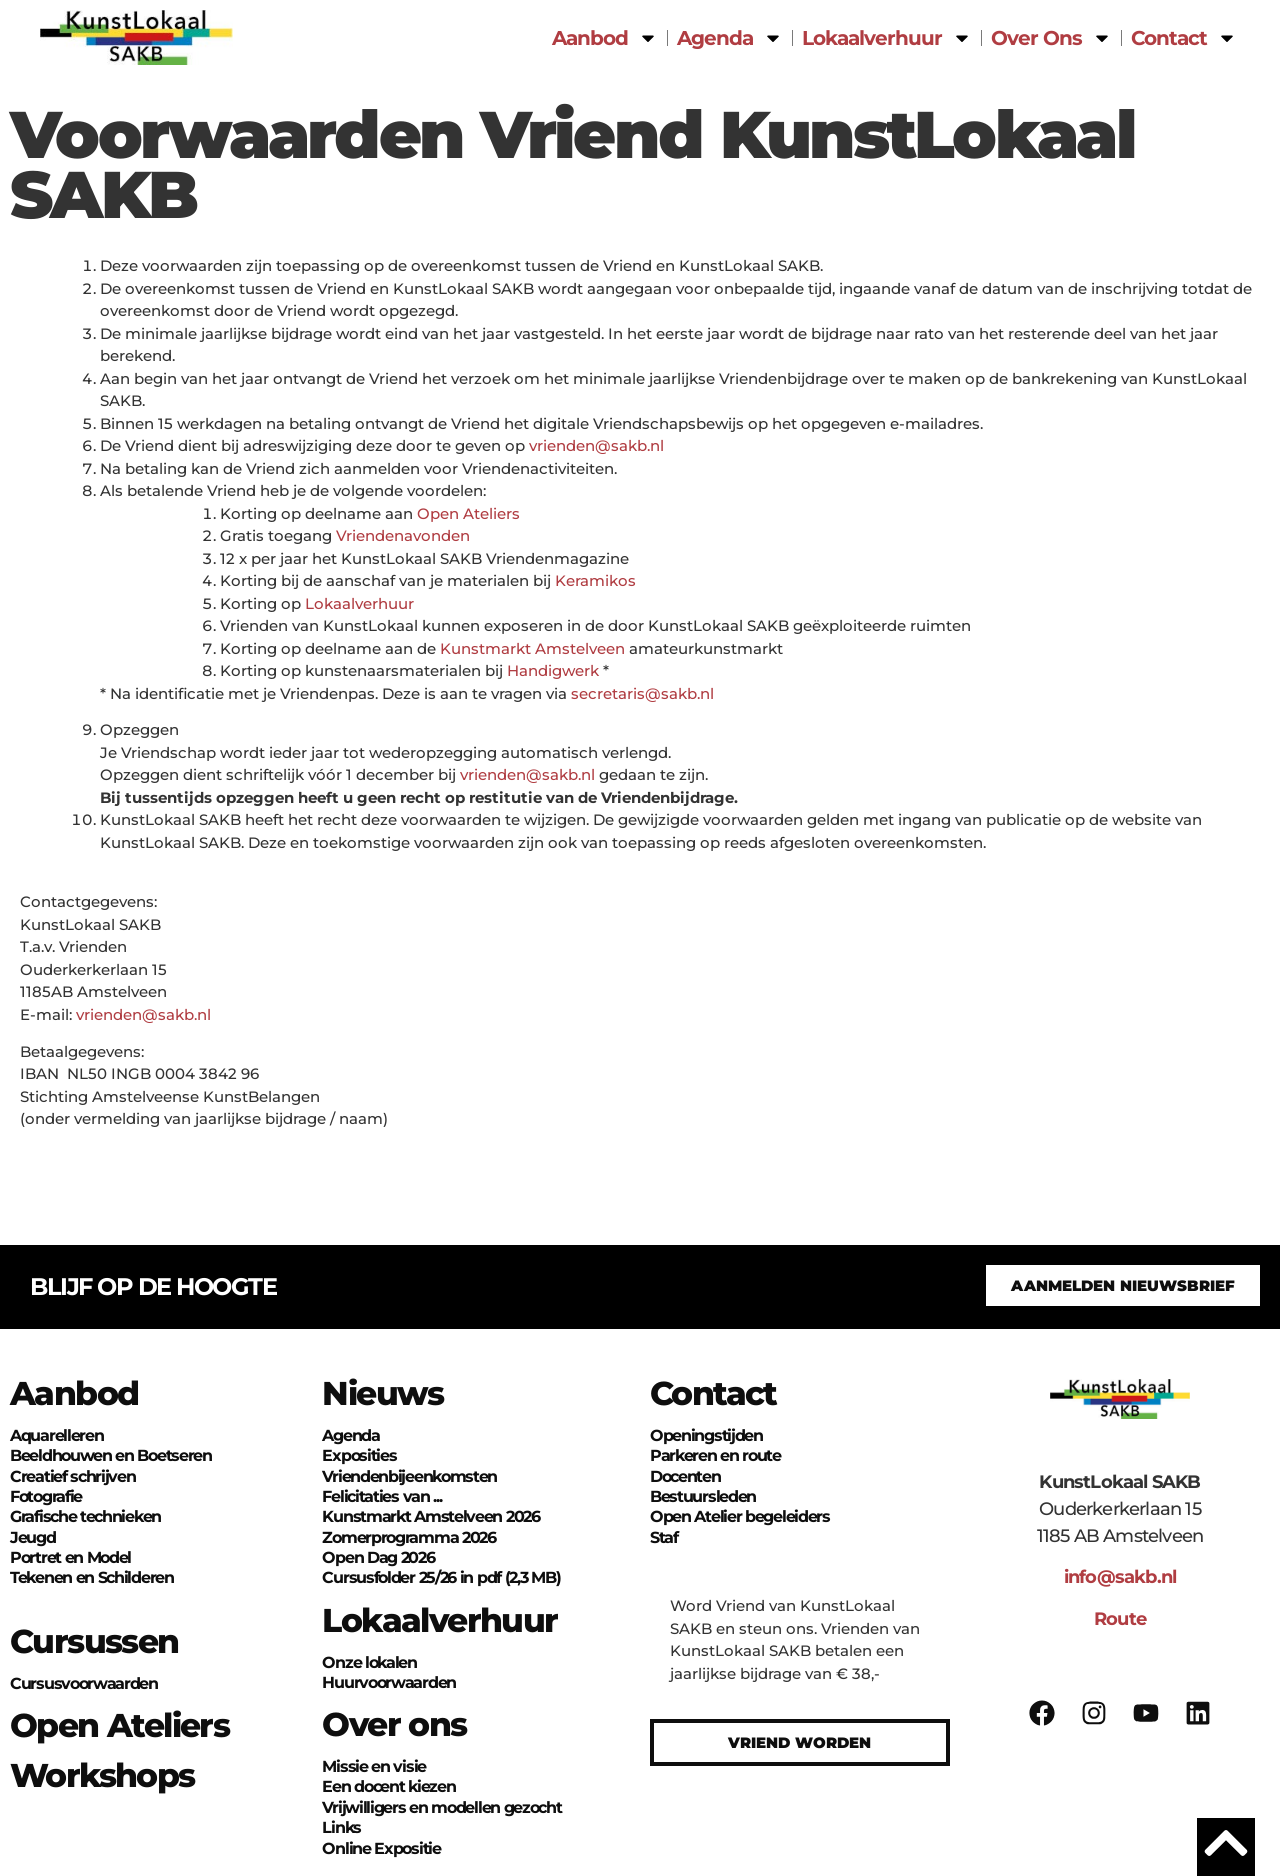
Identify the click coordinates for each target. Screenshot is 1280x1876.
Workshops (102, 1775)
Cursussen (94, 1641)
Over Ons (1051, 38)
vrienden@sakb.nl (596, 445)
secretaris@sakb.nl (642, 693)
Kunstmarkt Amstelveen (532, 648)
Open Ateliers (468, 513)
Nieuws (382, 1393)
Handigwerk (553, 670)
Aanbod (605, 38)
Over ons (394, 1724)
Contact (1184, 38)
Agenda (730, 38)
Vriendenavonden (403, 535)
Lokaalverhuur (887, 38)
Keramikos (595, 580)
